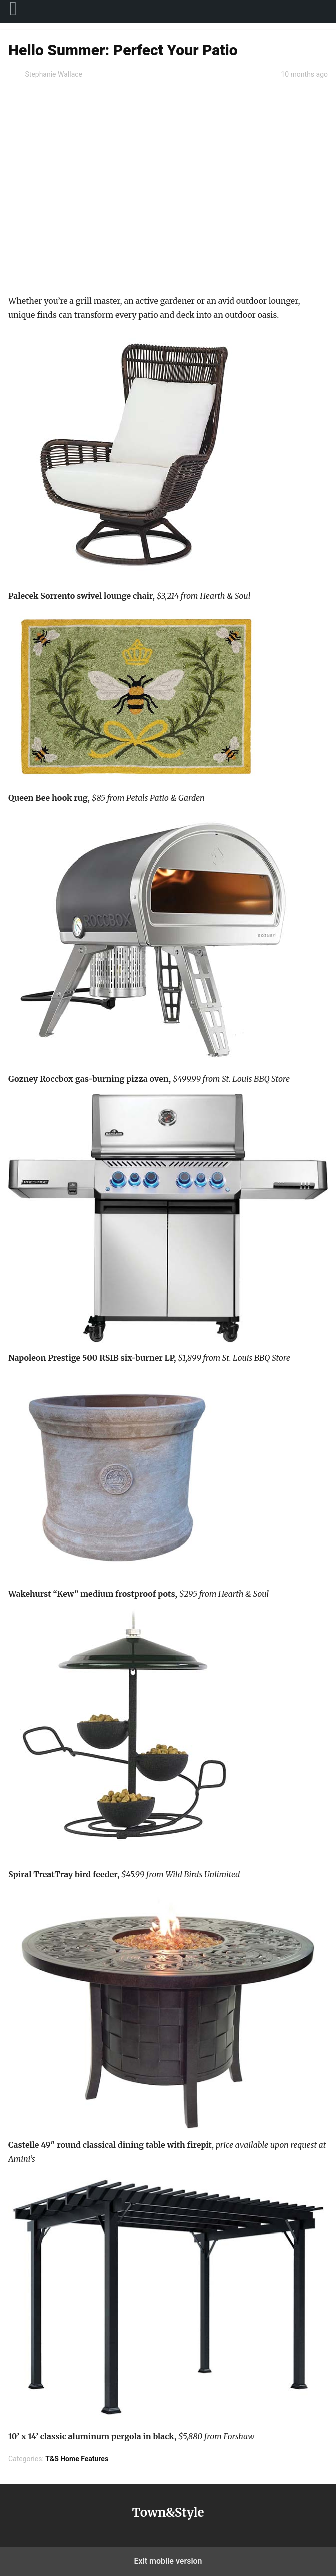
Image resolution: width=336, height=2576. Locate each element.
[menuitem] (13, 11)
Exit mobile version (168, 2561)
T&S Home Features (76, 2459)
